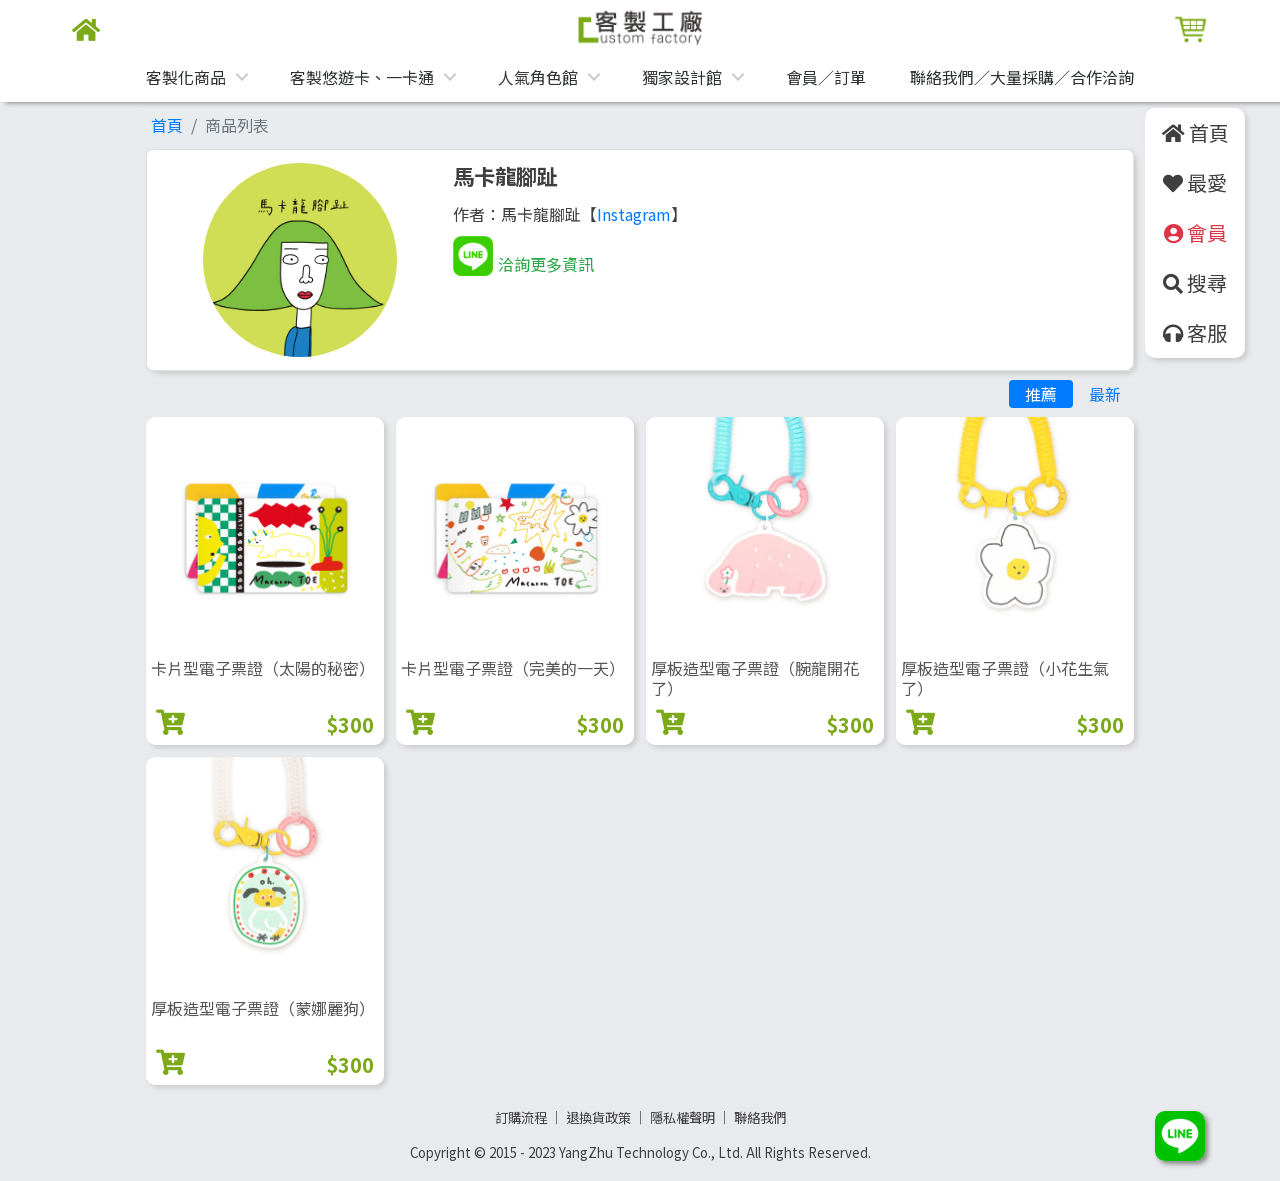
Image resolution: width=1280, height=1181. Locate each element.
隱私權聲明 (682, 1117)
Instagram (634, 214)
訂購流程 (521, 1117)
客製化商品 (186, 77)
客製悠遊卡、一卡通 (362, 77)
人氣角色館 (538, 77)
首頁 (167, 125)
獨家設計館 (682, 77)
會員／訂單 (826, 77)
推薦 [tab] (1041, 394)
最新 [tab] (1105, 394)
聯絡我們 (760, 1117)
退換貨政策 (598, 1117)
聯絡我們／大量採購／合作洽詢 (1022, 77)
